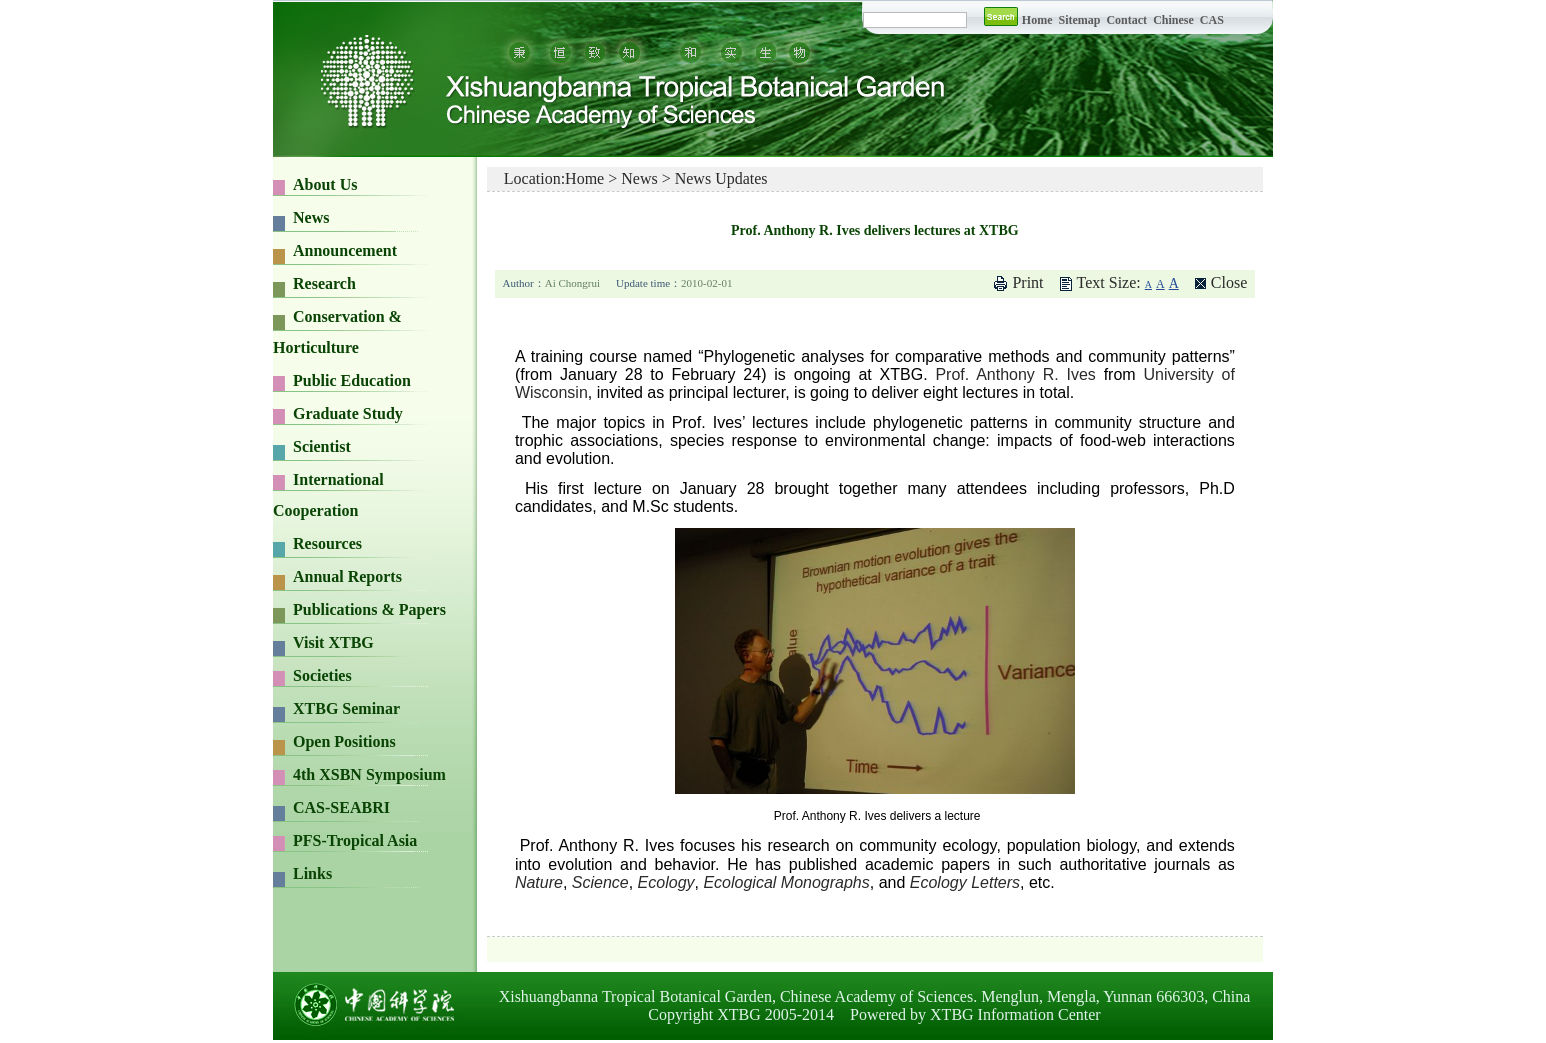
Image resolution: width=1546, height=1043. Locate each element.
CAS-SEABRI (341, 807)
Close (1229, 282)
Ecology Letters (965, 882)
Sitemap (1080, 20)
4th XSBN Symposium (369, 774)
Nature (539, 882)
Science (600, 882)
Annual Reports (347, 576)
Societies (322, 675)
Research (324, 283)
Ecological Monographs (786, 882)
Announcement (345, 250)
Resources (327, 543)
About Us (325, 184)
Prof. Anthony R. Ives (1015, 374)
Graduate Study (348, 413)
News (311, 217)
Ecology (666, 882)
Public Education (352, 380)
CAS (1212, 20)
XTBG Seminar (346, 708)
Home (1037, 20)
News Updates (721, 178)
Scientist (322, 446)
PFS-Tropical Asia (355, 840)
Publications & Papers (369, 609)
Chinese (1173, 20)
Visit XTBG (333, 642)
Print (1027, 282)
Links (312, 873)
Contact (1126, 20)
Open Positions (344, 741)
